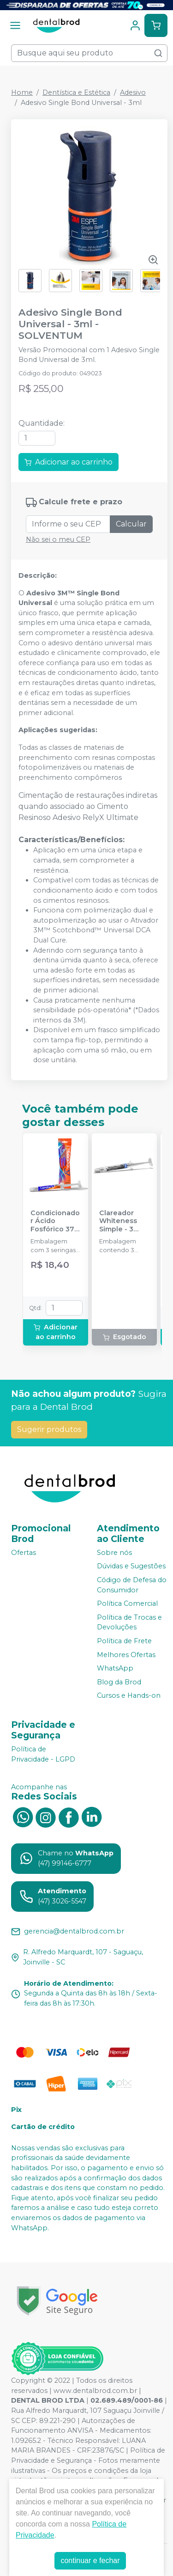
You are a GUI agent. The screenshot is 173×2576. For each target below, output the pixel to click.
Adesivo (133, 92)
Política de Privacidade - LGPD (43, 1754)
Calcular (131, 524)
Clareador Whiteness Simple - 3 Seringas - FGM (118, 1221)
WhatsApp (115, 1668)
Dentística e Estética (76, 92)
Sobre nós (114, 1552)
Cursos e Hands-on (129, 1696)
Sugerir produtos (49, 1429)
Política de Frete (124, 1641)
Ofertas (23, 1552)
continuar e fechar (89, 2560)
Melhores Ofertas (126, 1655)
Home (22, 92)
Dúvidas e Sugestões (131, 1566)
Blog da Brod (119, 1682)
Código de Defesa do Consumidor (132, 1585)
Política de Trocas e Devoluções (129, 1622)
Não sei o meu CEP (58, 539)
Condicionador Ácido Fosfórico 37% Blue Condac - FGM (55, 1221)
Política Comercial (127, 1603)
